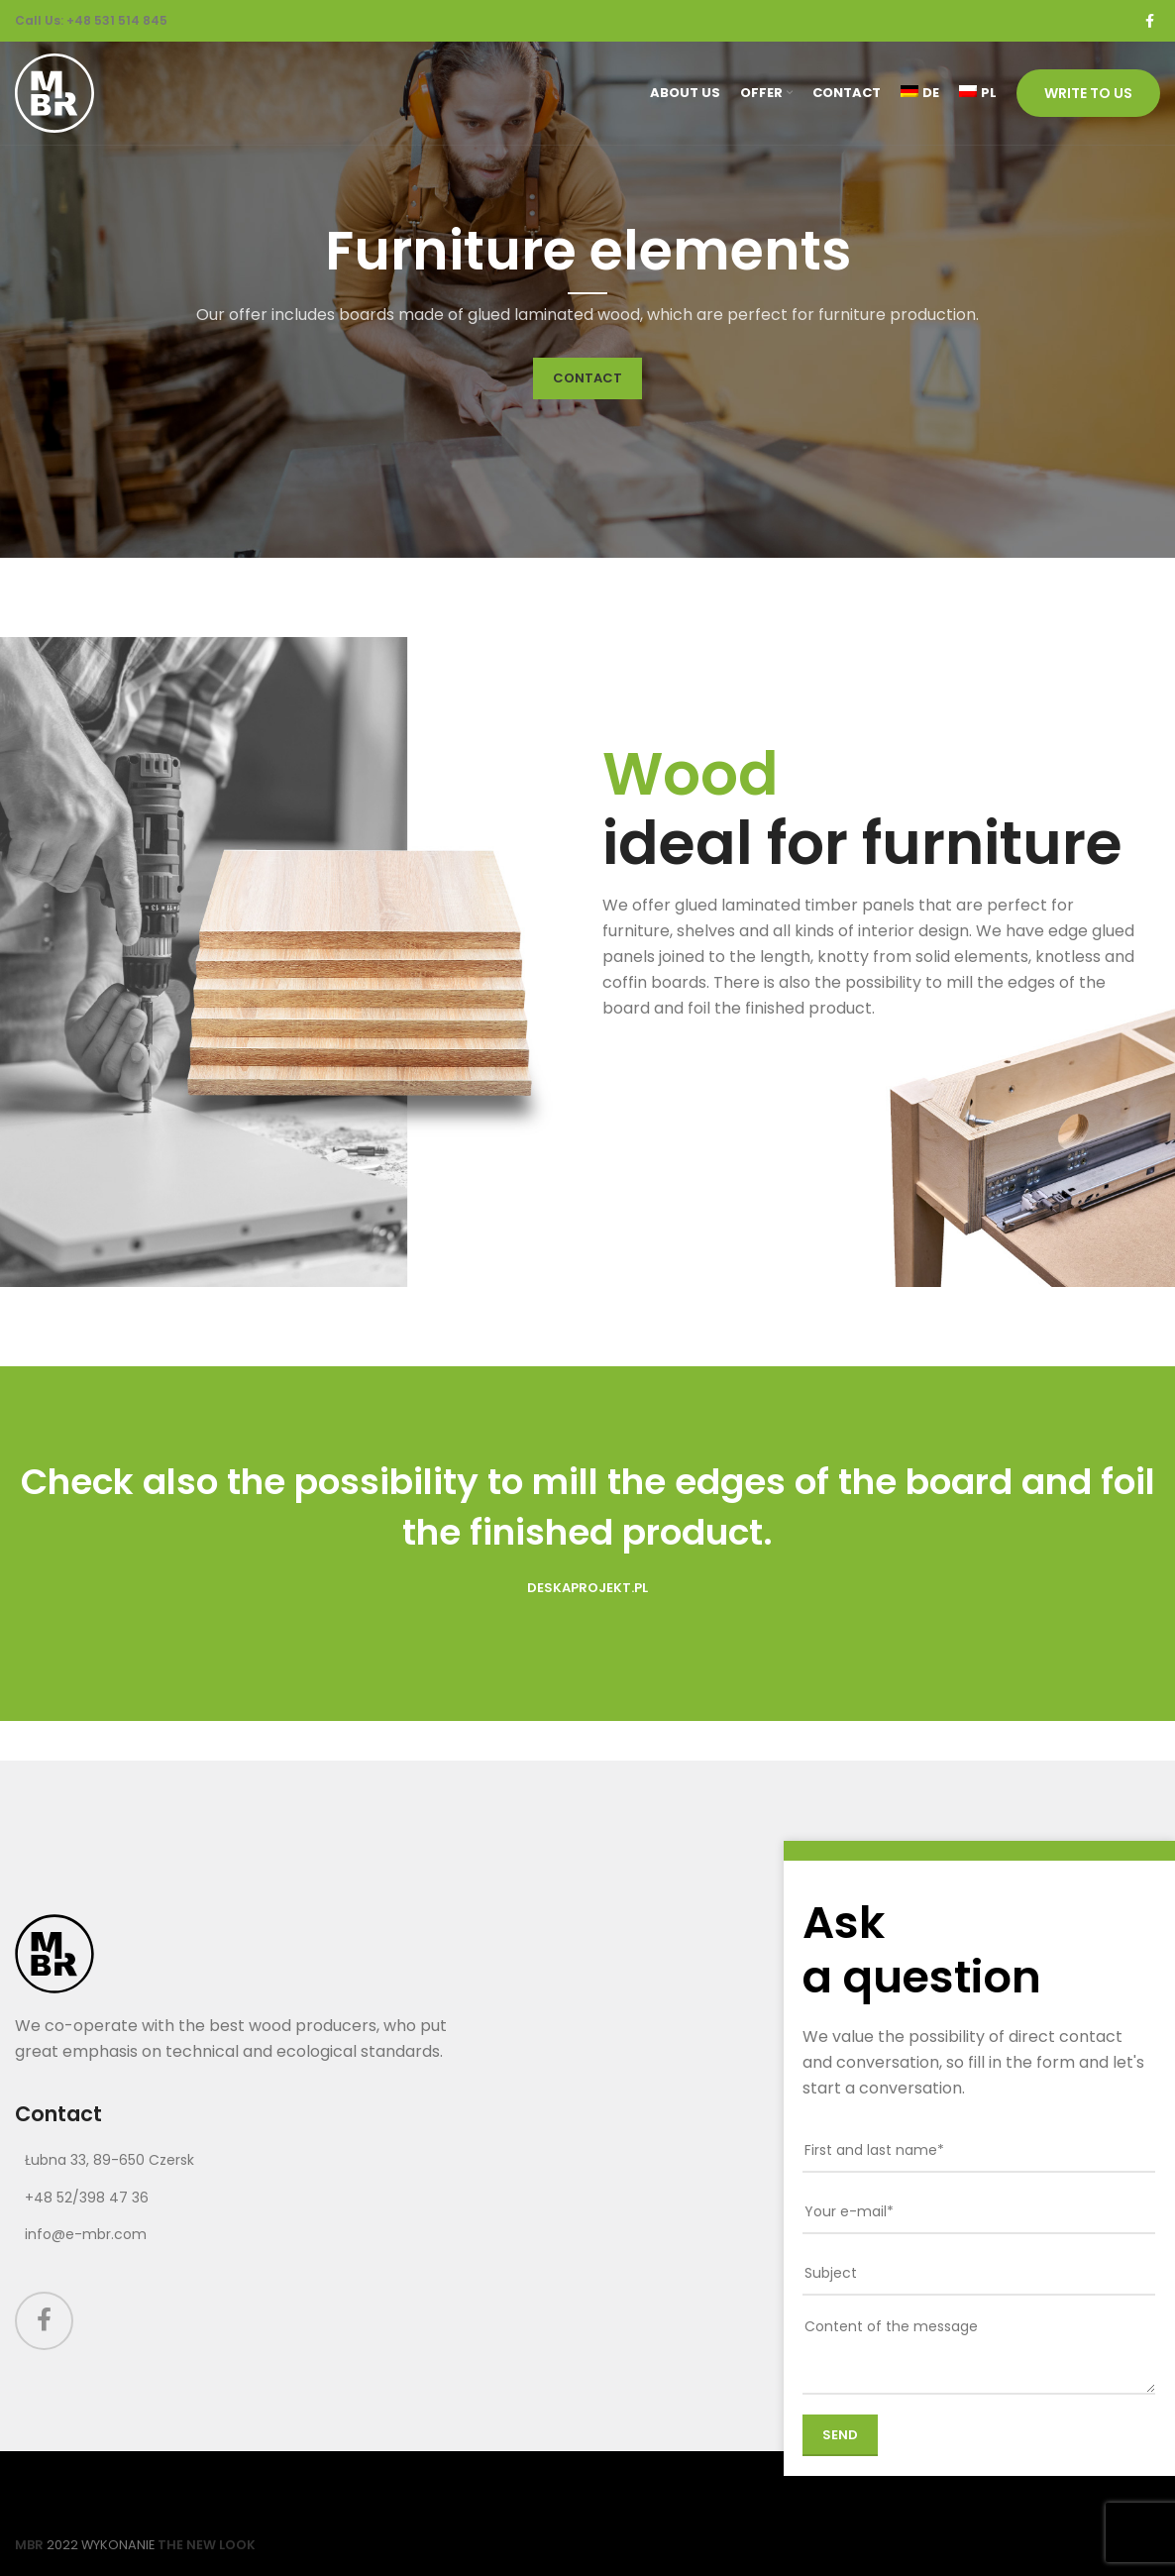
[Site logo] (54, 91)
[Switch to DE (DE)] (920, 93)
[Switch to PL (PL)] (978, 93)
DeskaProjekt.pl (587, 1587)
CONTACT (587, 378)
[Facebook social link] (1149, 21)
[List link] (245, 2160)
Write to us (1088, 93)
